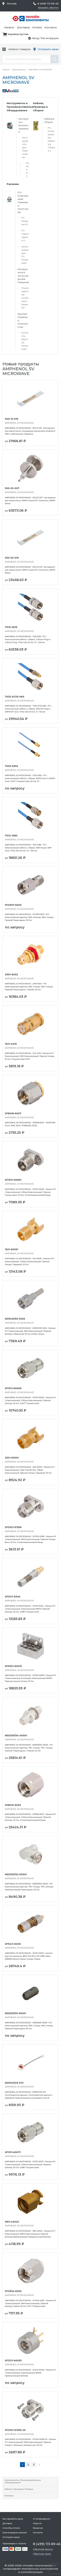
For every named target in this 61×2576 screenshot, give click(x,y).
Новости (37, 2523)
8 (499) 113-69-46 (48, 3)
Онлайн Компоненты (37, 2565)
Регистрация (50, 38)
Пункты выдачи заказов (14, 2532)
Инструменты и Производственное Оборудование (23, 2481)
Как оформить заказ (12, 2519)
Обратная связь (42, 2553)
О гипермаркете (41, 2519)
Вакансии (38, 2528)
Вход (35, 38)
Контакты (50, 27)
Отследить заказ (48, 49)
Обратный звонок (43, 2549)
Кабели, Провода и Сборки (19, 2489)
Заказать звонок (48, 7)
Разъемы (9, 2495)
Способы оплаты (11, 2528)
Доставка (23, 27)
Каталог (9, 27)
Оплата (37, 27)
